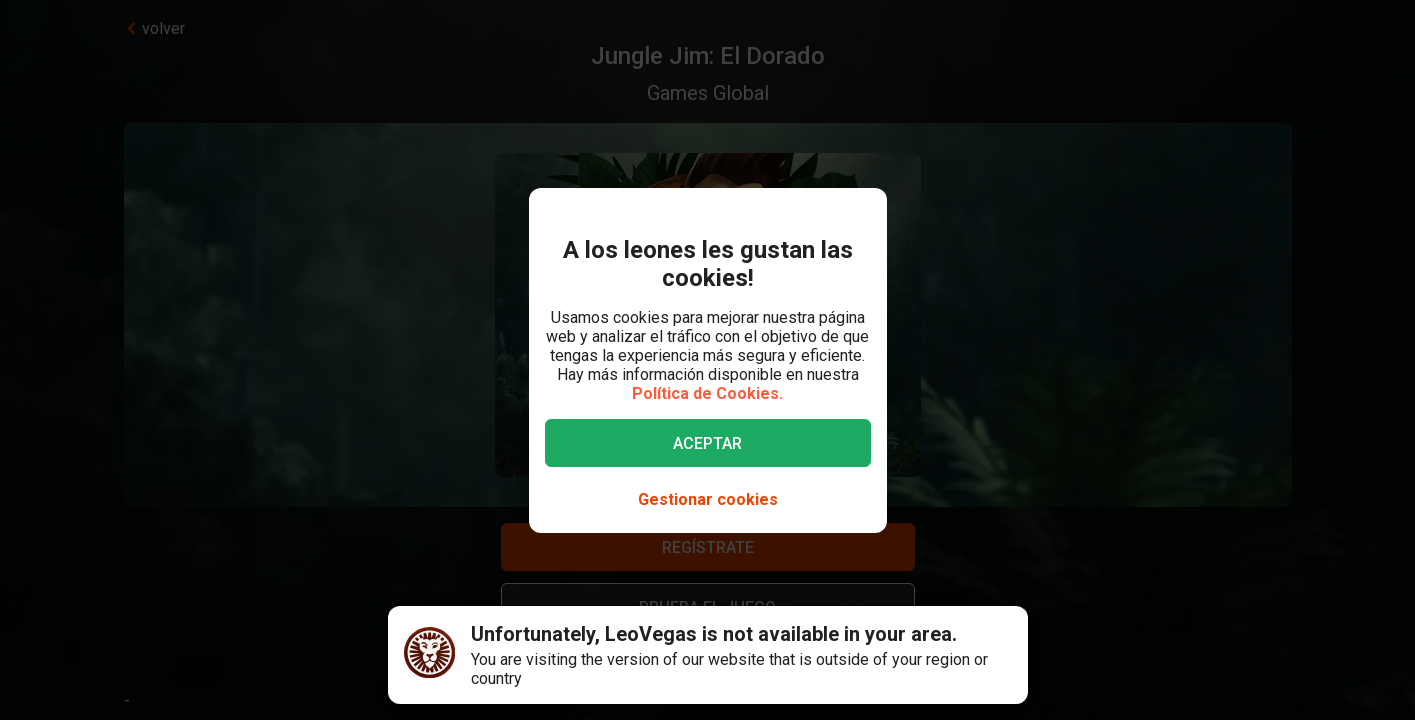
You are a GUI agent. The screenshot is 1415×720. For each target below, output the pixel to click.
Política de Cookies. (707, 393)
